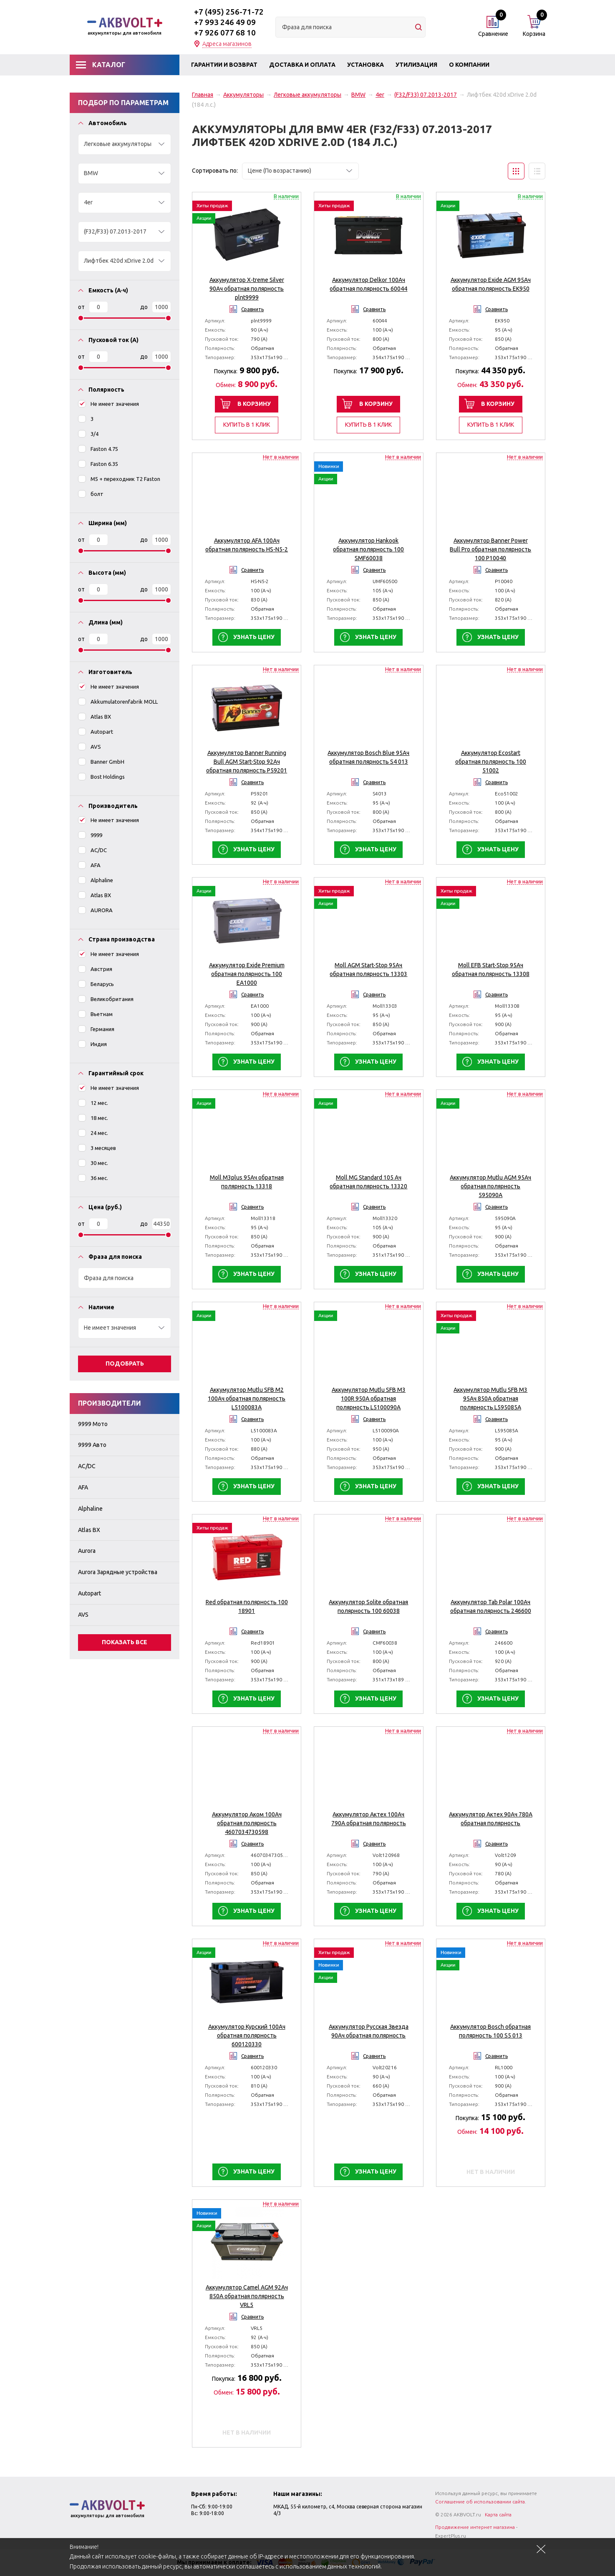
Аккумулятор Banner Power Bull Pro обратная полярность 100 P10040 (490, 549)
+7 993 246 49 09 (225, 22)
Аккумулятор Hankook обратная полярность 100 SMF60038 (368, 549)
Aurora (87, 1550)
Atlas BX (94, 716)
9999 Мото (93, 1424)
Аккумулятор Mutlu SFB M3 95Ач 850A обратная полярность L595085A (490, 1398)
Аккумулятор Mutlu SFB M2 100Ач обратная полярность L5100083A (246, 1398)
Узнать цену (254, 637)
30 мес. (93, 1162)
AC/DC (92, 849)
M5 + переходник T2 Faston (119, 478)
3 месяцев (97, 1147)
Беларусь (96, 983)
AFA (89, 864)
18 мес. (93, 1117)
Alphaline (95, 879)
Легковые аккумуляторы (307, 94)
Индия (92, 1043)
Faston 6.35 (98, 463)
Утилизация (416, 64)
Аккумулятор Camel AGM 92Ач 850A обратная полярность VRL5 (247, 2296)
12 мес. (93, 1102)
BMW (358, 94)
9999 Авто (92, 1444)
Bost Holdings (101, 776)
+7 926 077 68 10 (225, 32)
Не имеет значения (108, 403)
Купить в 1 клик (246, 424)
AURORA (95, 909)
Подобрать (125, 1363)
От (81, 307)
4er (380, 94)
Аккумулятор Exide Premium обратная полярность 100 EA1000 (247, 974)
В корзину (254, 403)
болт (90, 493)
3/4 (88, 433)
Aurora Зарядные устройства (117, 1572)
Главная (202, 94)
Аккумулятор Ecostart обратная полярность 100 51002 (490, 762)
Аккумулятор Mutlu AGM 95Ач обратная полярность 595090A (490, 1186)
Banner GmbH (101, 761)
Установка (365, 64)
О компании (469, 64)
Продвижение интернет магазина (475, 2527)
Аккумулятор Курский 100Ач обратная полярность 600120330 (246, 2035)
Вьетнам (95, 1013)
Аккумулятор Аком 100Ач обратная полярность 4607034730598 (247, 1823)
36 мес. (93, 1177)
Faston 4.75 (98, 448)
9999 (90, 834)
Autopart (95, 731)
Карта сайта (498, 2514)
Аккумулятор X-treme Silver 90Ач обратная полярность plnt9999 (246, 289)
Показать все (124, 1642)
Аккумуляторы (243, 94)
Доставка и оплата (302, 64)
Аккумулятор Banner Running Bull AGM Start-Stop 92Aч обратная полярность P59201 (246, 762)
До (144, 307)
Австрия (95, 968)
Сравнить (252, 309)
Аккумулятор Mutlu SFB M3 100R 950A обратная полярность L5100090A (369, 1398)
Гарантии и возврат (224, 64)
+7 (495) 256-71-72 (229, 11)
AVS (89, 746)
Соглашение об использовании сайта (480, 2501)
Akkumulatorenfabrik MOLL (118, 701)
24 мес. (93, 1132)
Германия (96, 1028)
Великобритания (106, 998)
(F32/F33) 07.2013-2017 (425, 94)
